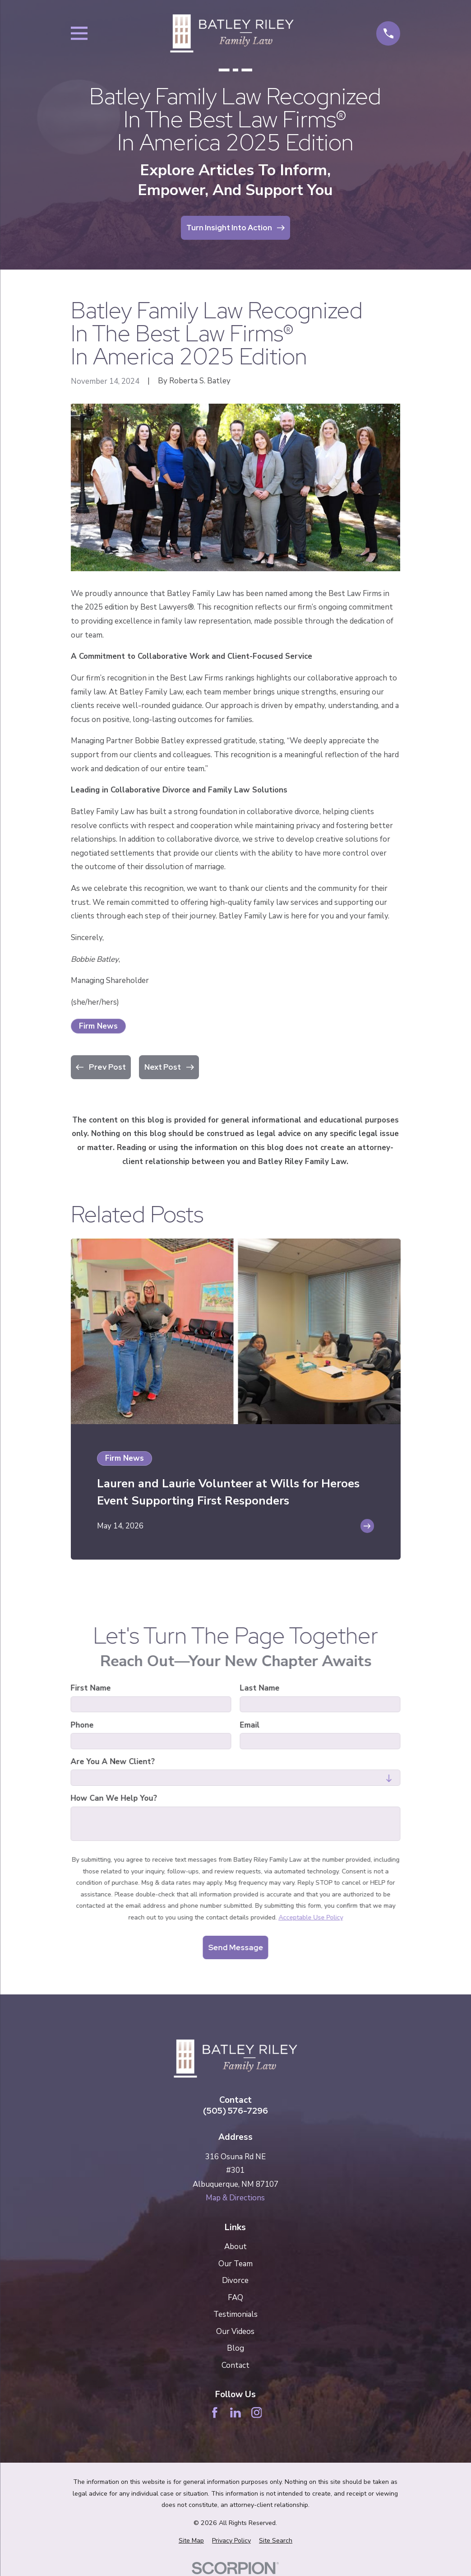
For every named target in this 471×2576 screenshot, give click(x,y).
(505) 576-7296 (235, 2110)
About (235, 2246)
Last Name (259, 1688)
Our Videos (235, 2331)
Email (249, 1725)
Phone (81, 1725)
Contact (235, 2365)
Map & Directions (235, 2198)
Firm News (98, 1026)
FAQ (235, 2297)
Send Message (235, 1947)
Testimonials (235, 2314)
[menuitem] (191, 2541)
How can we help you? (113, 1798)
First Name (90, 1688)
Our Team (235, 2264)
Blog (235, 2348)
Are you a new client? (112, 1761)
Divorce (235, 2280)
